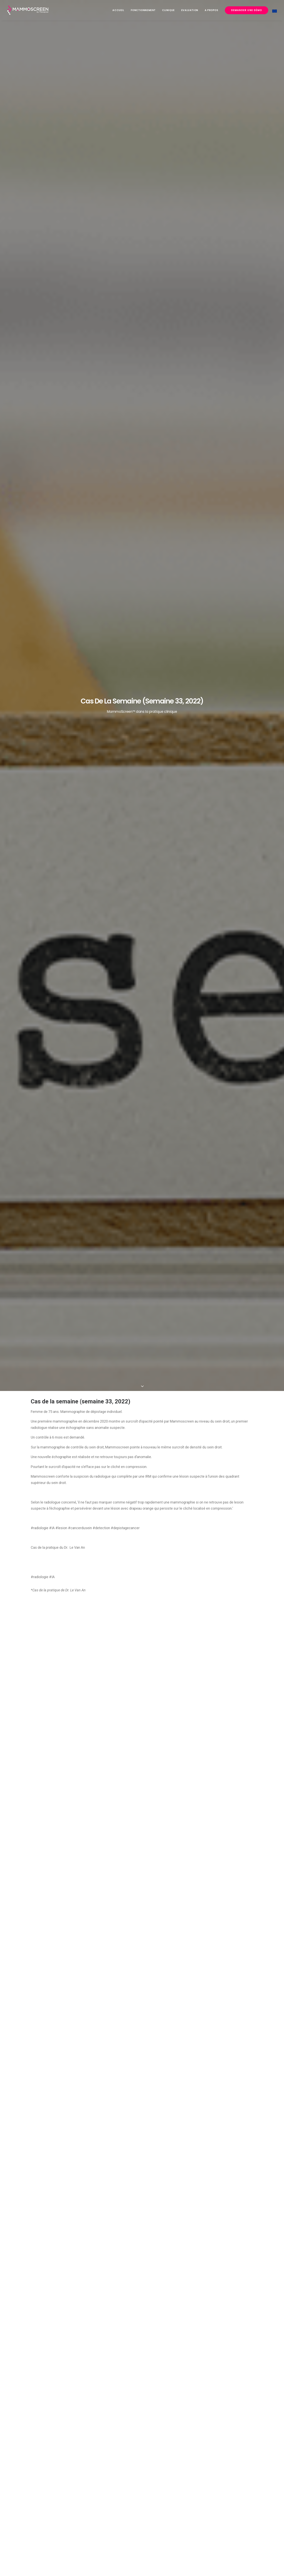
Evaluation (189, 10)
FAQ (93, 2527)
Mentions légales (162, 2503)
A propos (211, 10)
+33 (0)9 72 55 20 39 (224, 2509)
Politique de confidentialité (170, 2509)
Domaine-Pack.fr (80, 2568)
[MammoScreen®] (28, 10)
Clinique (168, 10)
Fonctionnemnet (103, 2503)
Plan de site (158, 2515)
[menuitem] (119, 10)
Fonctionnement (143, 10)
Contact (96, 2534)
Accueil (118, 10)
